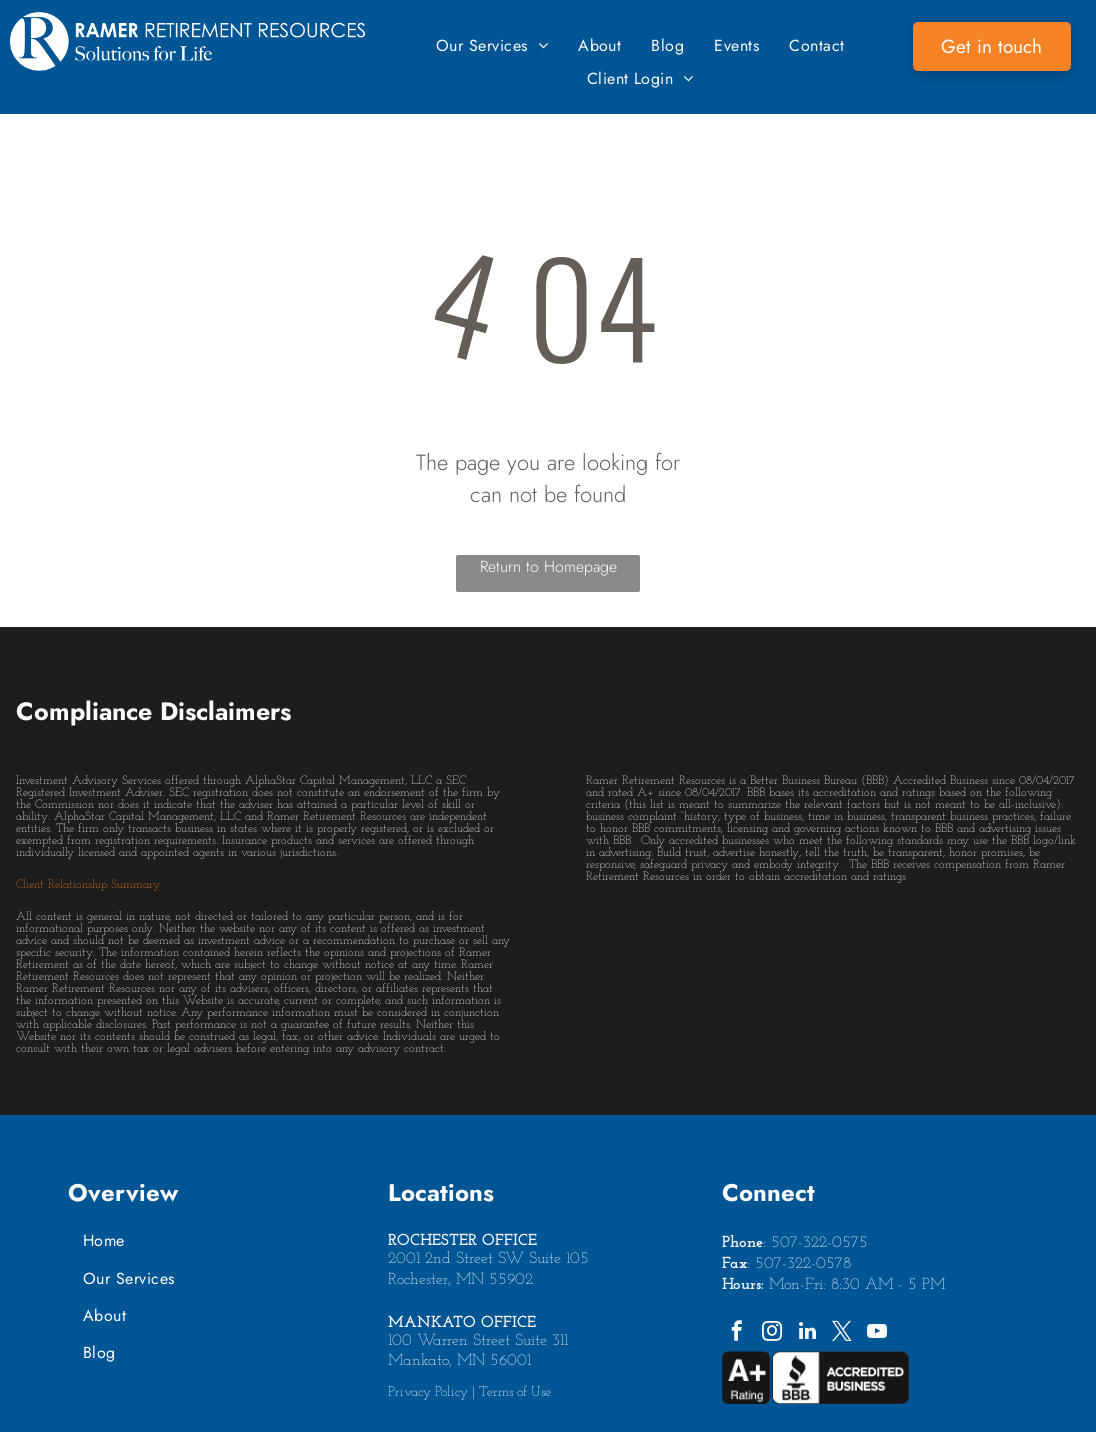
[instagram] (772, 1333)
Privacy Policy (428, 1392)
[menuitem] (492, 45)
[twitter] (842, 1333)
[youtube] (877, 1333)
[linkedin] (807, 1333)
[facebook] (737, 1333)
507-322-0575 (819, 1243)
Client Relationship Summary (88, 885)
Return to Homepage (548, 566)
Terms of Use (515, 1392)
